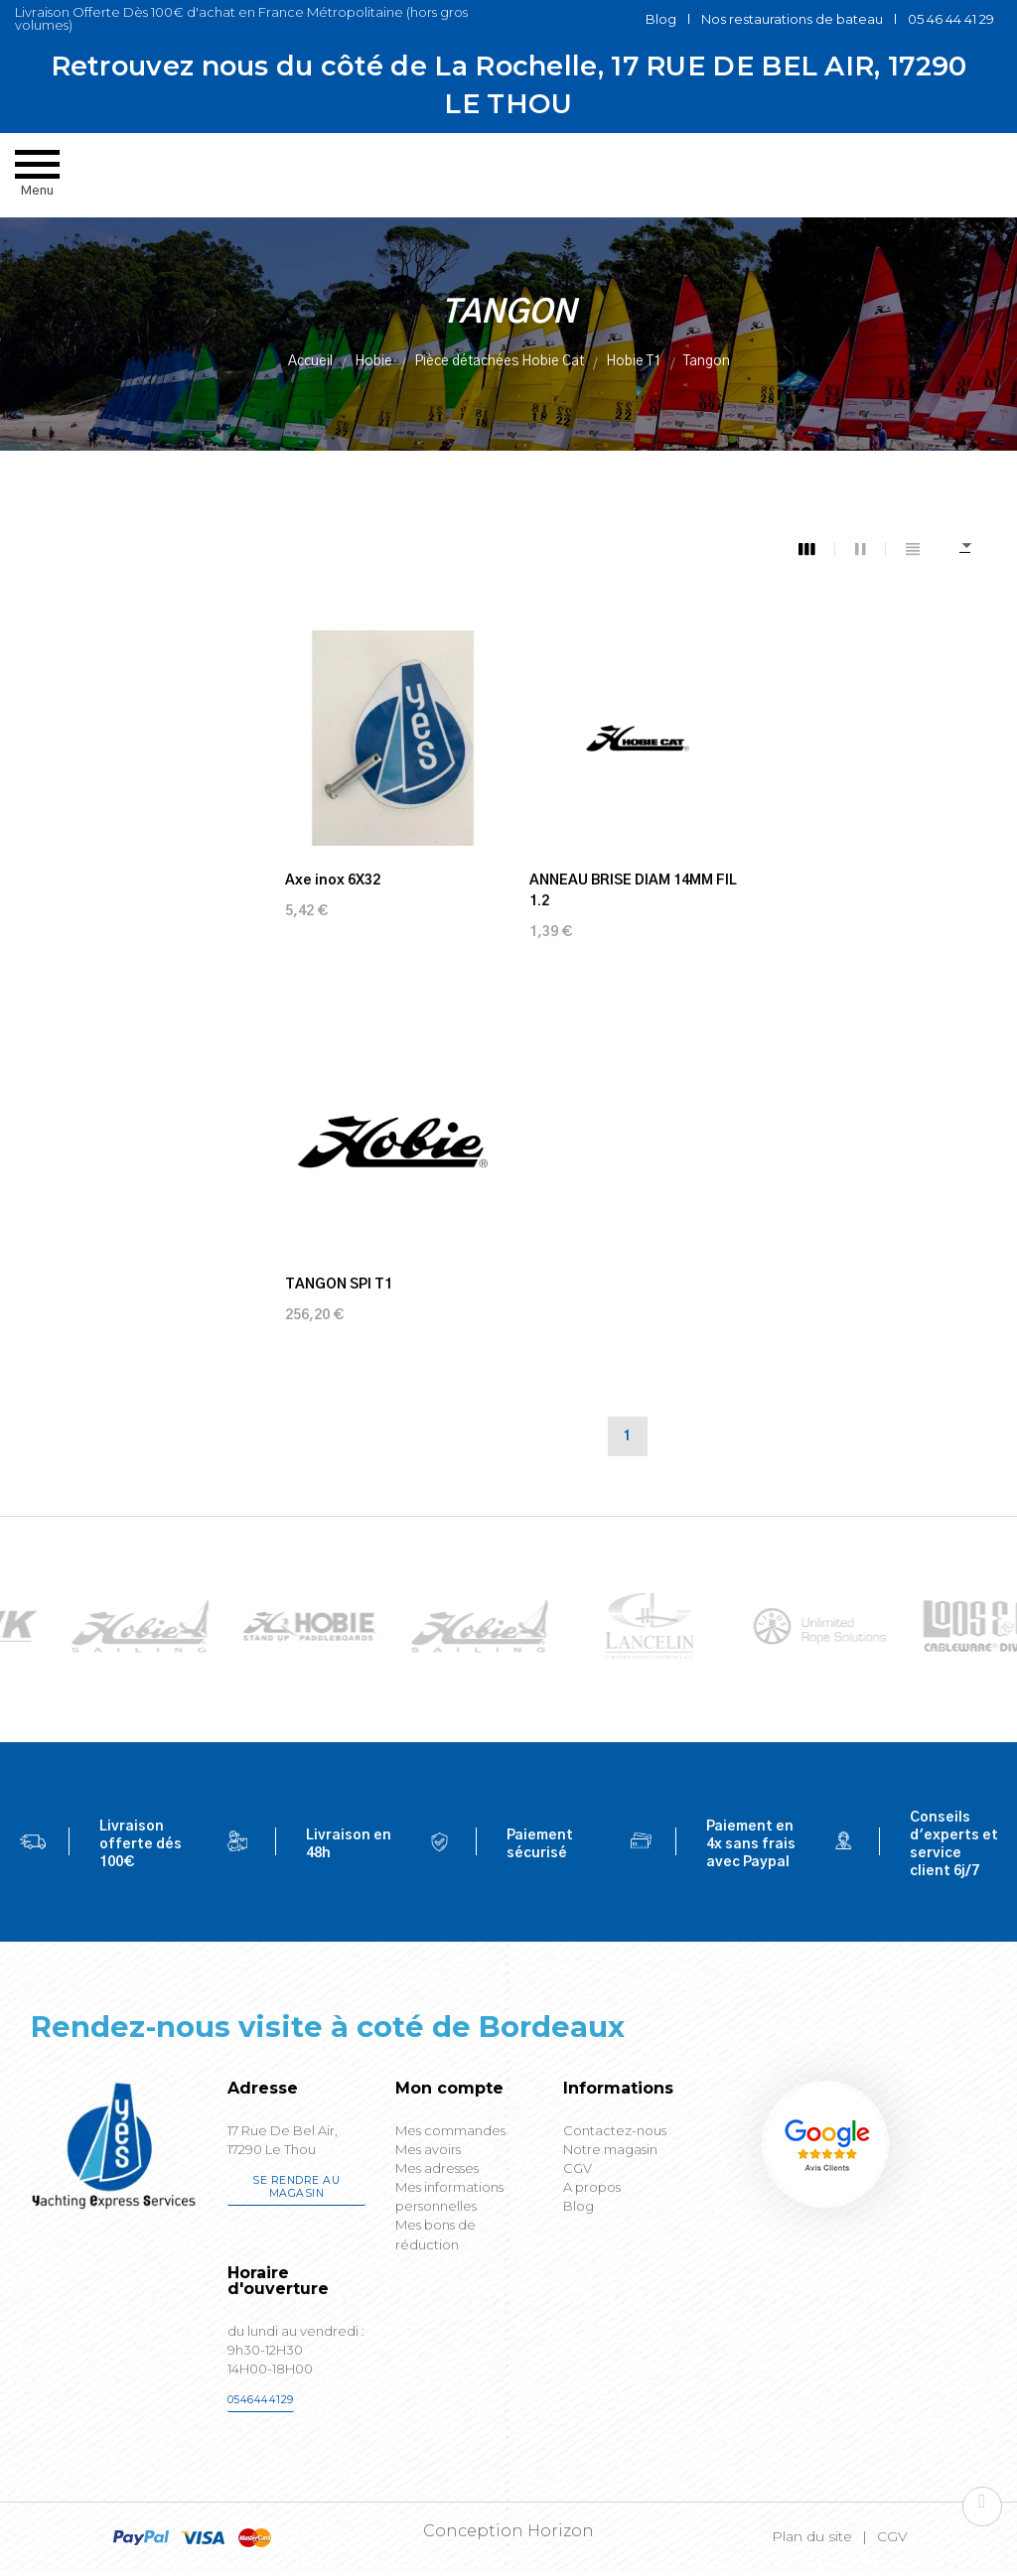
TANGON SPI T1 (815, 874)
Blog (661, 19)
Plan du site (812, 2146)
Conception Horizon (508, 2140)
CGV (892, 2146)
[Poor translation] (72, 2278)
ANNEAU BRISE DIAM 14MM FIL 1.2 (627, 884)
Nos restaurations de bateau (792, 19)
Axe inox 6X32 (332, 874)
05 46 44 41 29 (951, 19)
